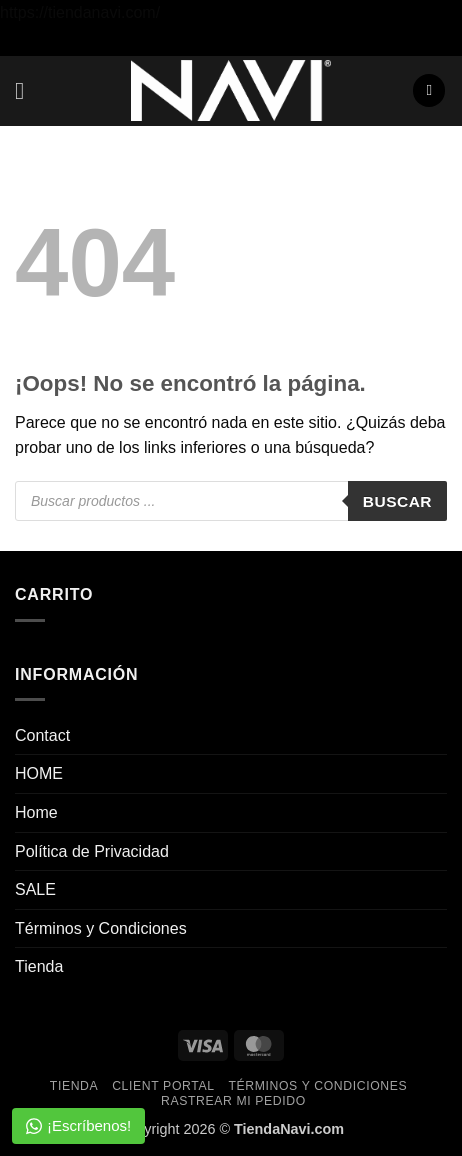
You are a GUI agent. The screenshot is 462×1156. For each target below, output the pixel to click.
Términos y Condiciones (101, 928)
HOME (39, 773)
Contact (42, 735)
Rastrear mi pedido (233, 1101)
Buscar (397, 501)
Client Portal (163, 1086)
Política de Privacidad (92, 851)
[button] (27, 90)
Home (36, 812)
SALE (35, 889)
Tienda (39, 966)
